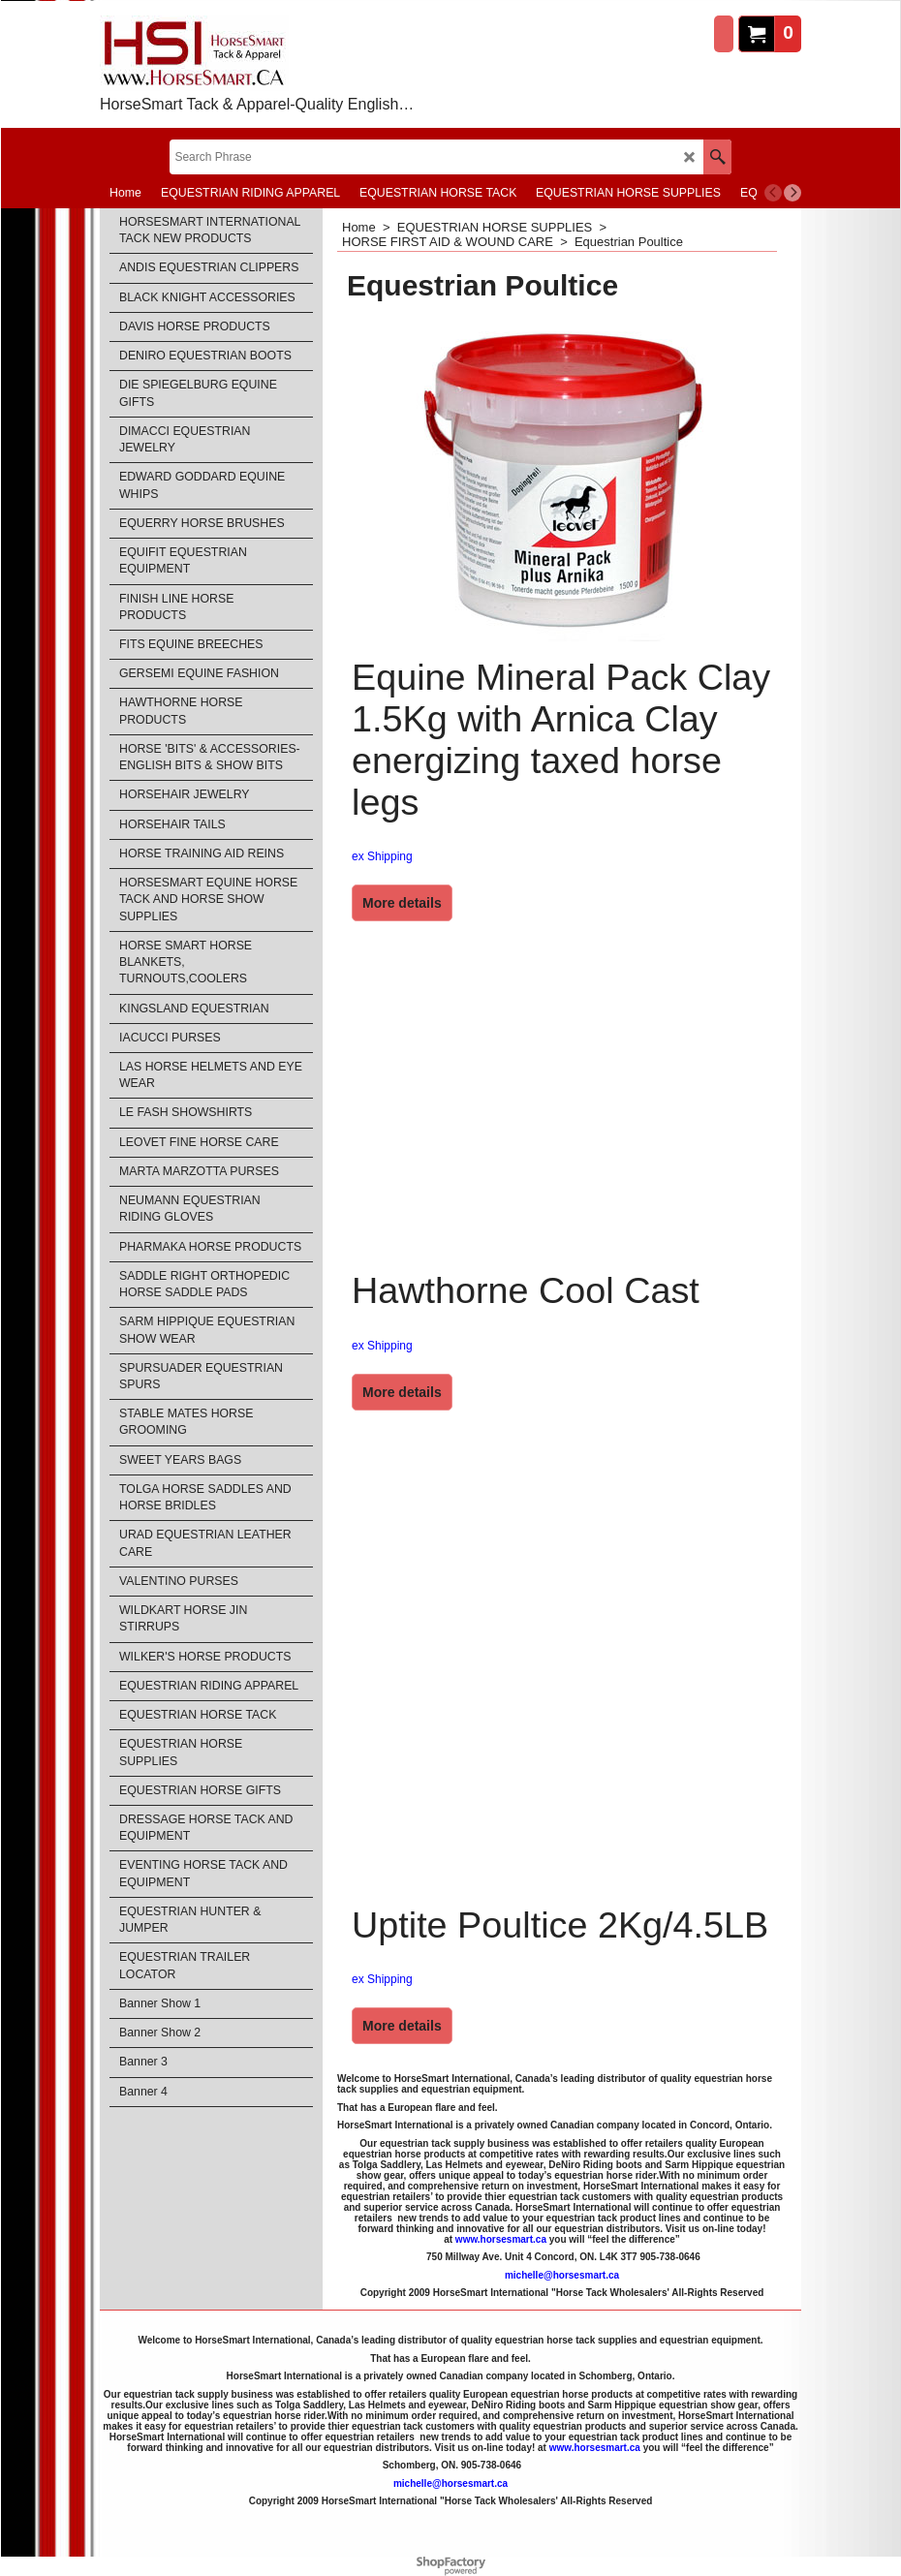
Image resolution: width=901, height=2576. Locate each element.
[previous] (773, 193)
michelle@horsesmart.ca (562, 2275)
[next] (792, 193)
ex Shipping (382, 856)
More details (402, 903)
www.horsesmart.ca (500, 2239)
